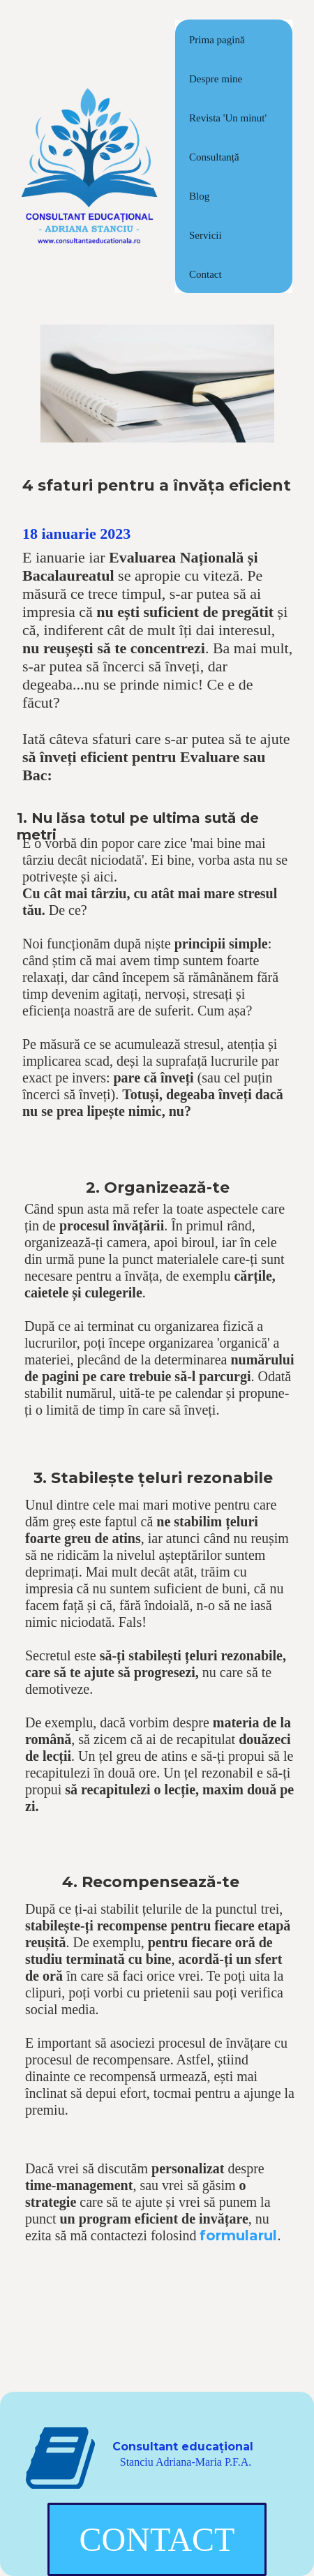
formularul (238, 2235)
